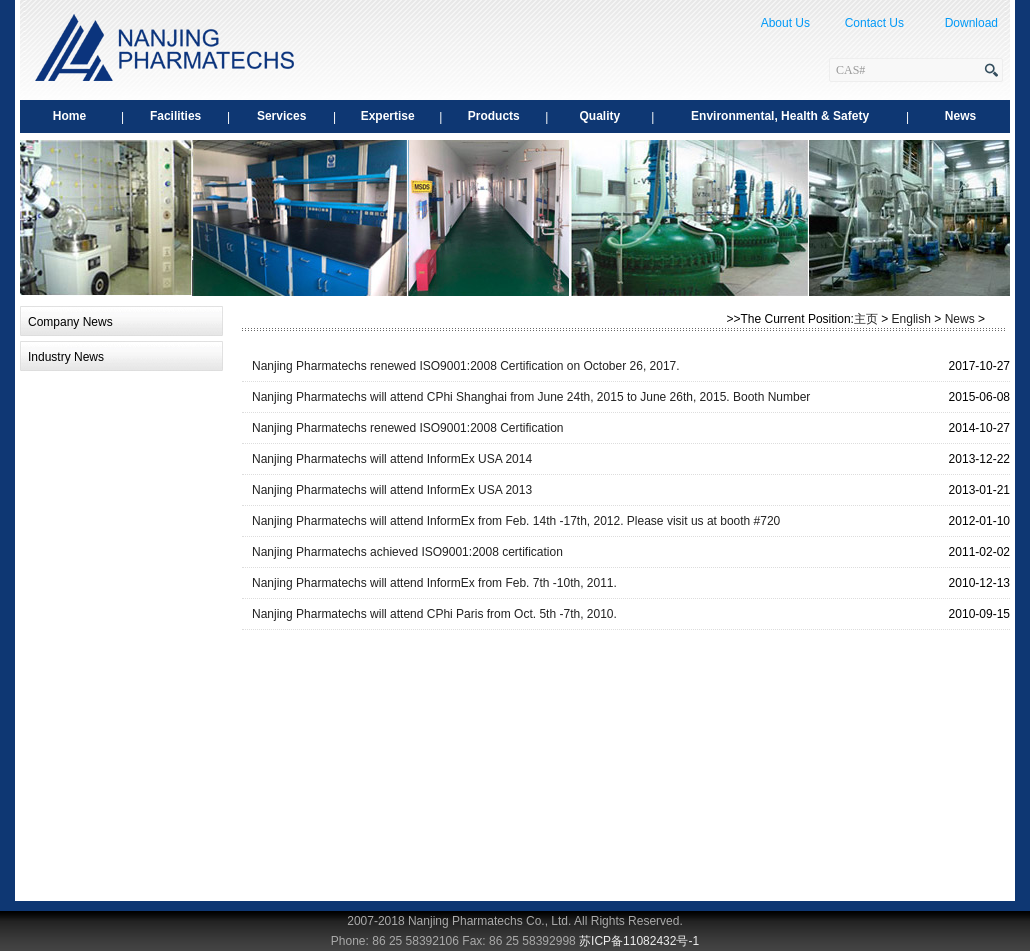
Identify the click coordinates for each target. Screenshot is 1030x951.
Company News (70, 322)
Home (69, 116)
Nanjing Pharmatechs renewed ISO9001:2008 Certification (408, 428)
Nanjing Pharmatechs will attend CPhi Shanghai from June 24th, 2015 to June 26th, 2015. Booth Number (531, 397)
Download (971, 23)
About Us (785, 23)
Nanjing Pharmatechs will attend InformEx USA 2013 (392, 490)
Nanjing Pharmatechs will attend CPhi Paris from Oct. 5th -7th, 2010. (434, 614)
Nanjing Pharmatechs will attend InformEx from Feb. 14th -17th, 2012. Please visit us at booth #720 (516, 521)
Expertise (388, 116)
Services (281, 116)
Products (494, 116)
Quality (599, 116)
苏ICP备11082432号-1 (639, 941)
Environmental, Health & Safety (780, 116)
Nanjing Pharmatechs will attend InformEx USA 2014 (392, 459)
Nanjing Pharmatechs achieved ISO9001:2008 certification (407, 552)
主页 (866, 319)
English (911, 319)
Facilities (175, 116)
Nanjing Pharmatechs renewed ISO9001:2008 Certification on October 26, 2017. (466, 366)
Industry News (66, 357)
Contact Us (874, 23)
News (960, 116)
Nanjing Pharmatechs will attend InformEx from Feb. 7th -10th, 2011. (434, 583)
